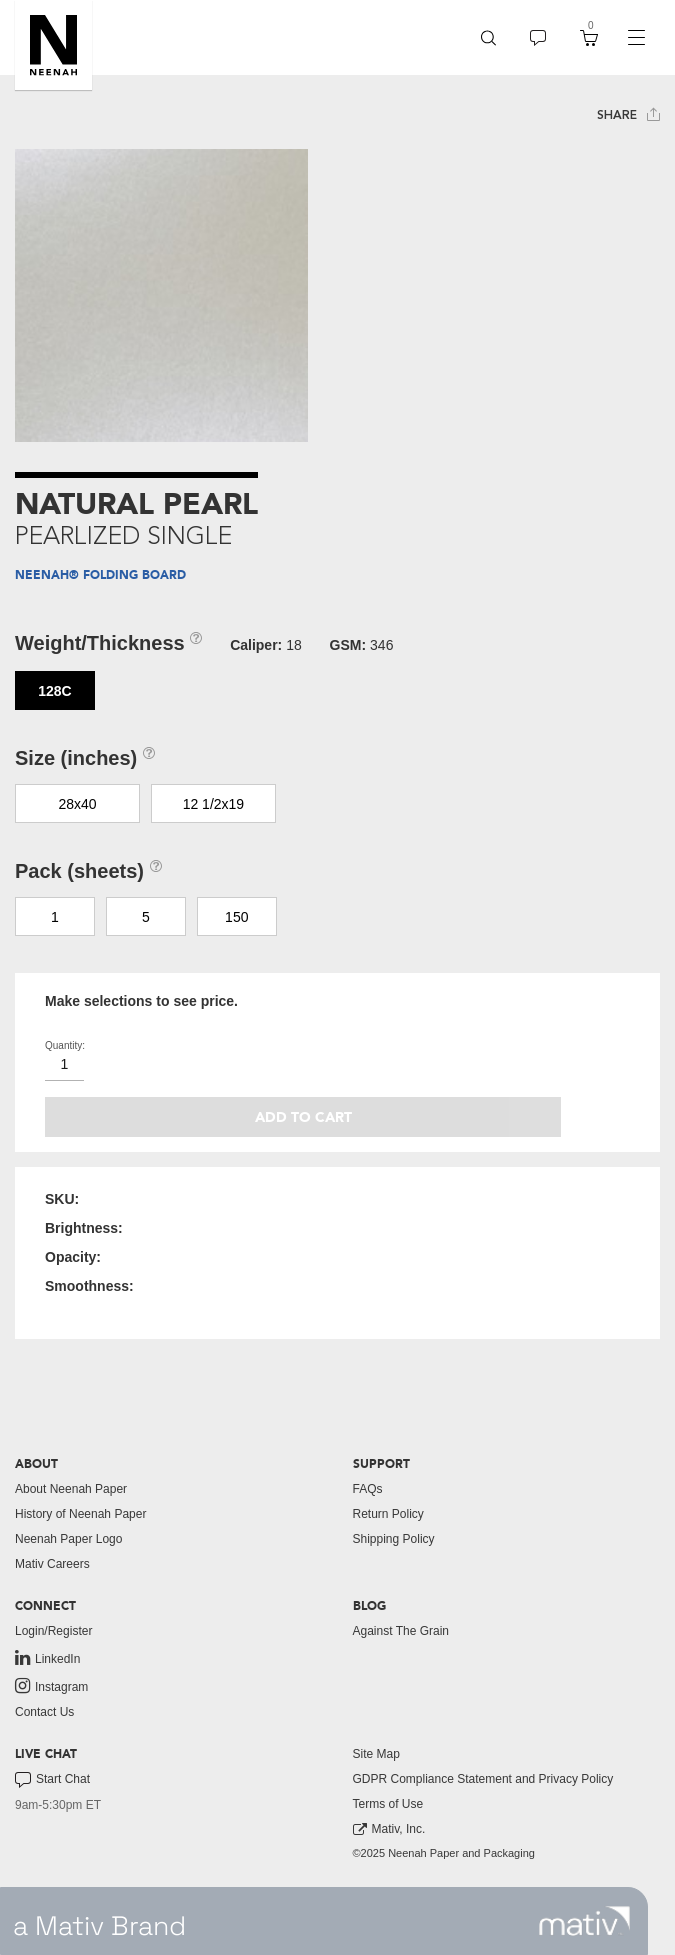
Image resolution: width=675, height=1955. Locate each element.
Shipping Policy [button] (394, 1539)
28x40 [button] (77, 804)
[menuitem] (488, 37)
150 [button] (236, 917)
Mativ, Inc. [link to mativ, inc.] (389, 1829)
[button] (53, 45)
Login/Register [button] (53, 1631)
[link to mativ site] (584, 1921)
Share (628, 114)
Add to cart (303, 1117)
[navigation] (636, 38)
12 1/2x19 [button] (214, 804)
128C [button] (54, 691)
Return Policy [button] (388, 1514)
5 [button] (146, 917)
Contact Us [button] (44, 1712)
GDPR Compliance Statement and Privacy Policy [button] (483, 1779)
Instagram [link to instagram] (51, 1686)
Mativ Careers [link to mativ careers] (52, 1564)
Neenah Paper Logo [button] (68, 1539)
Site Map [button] (376, 1754)
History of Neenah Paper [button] (80, 1514)
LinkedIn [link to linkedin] (47, 1658)
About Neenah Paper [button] (71, 1489)
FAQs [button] (368, 1489)
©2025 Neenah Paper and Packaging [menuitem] (444, 1853)
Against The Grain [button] (401, 1631)
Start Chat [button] (52, 1780)
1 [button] (55, 917)
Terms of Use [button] (388, 1804)
